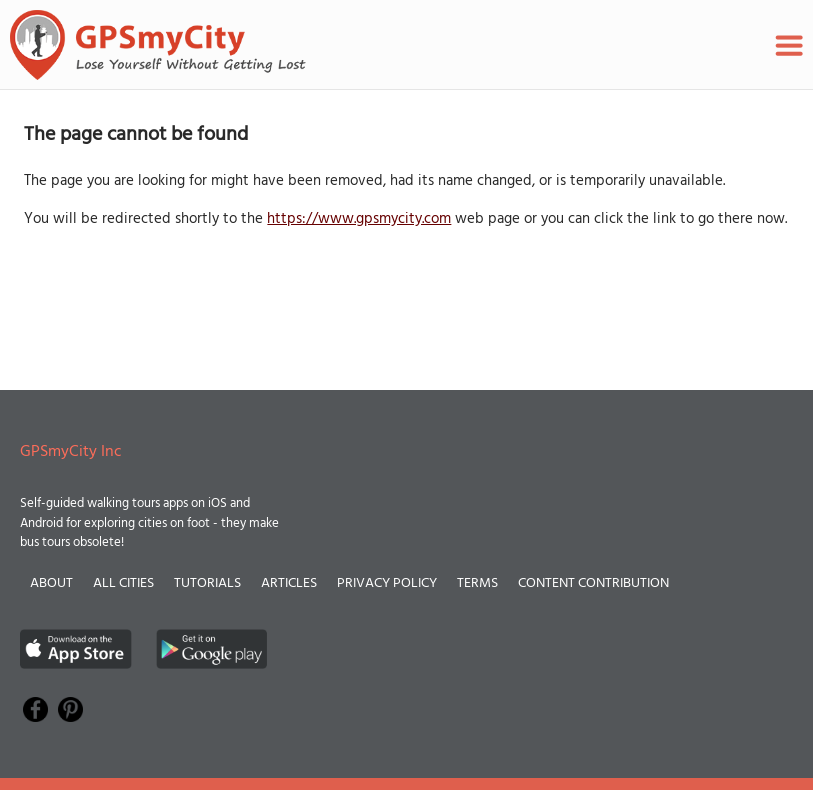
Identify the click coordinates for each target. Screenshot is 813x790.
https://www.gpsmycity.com (359, 219)
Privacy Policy (387, 583)
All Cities (123, 583)
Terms (477, 583)
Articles (289, 583)
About (51, 583)
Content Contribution (593, 583)
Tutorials (207, 583)
